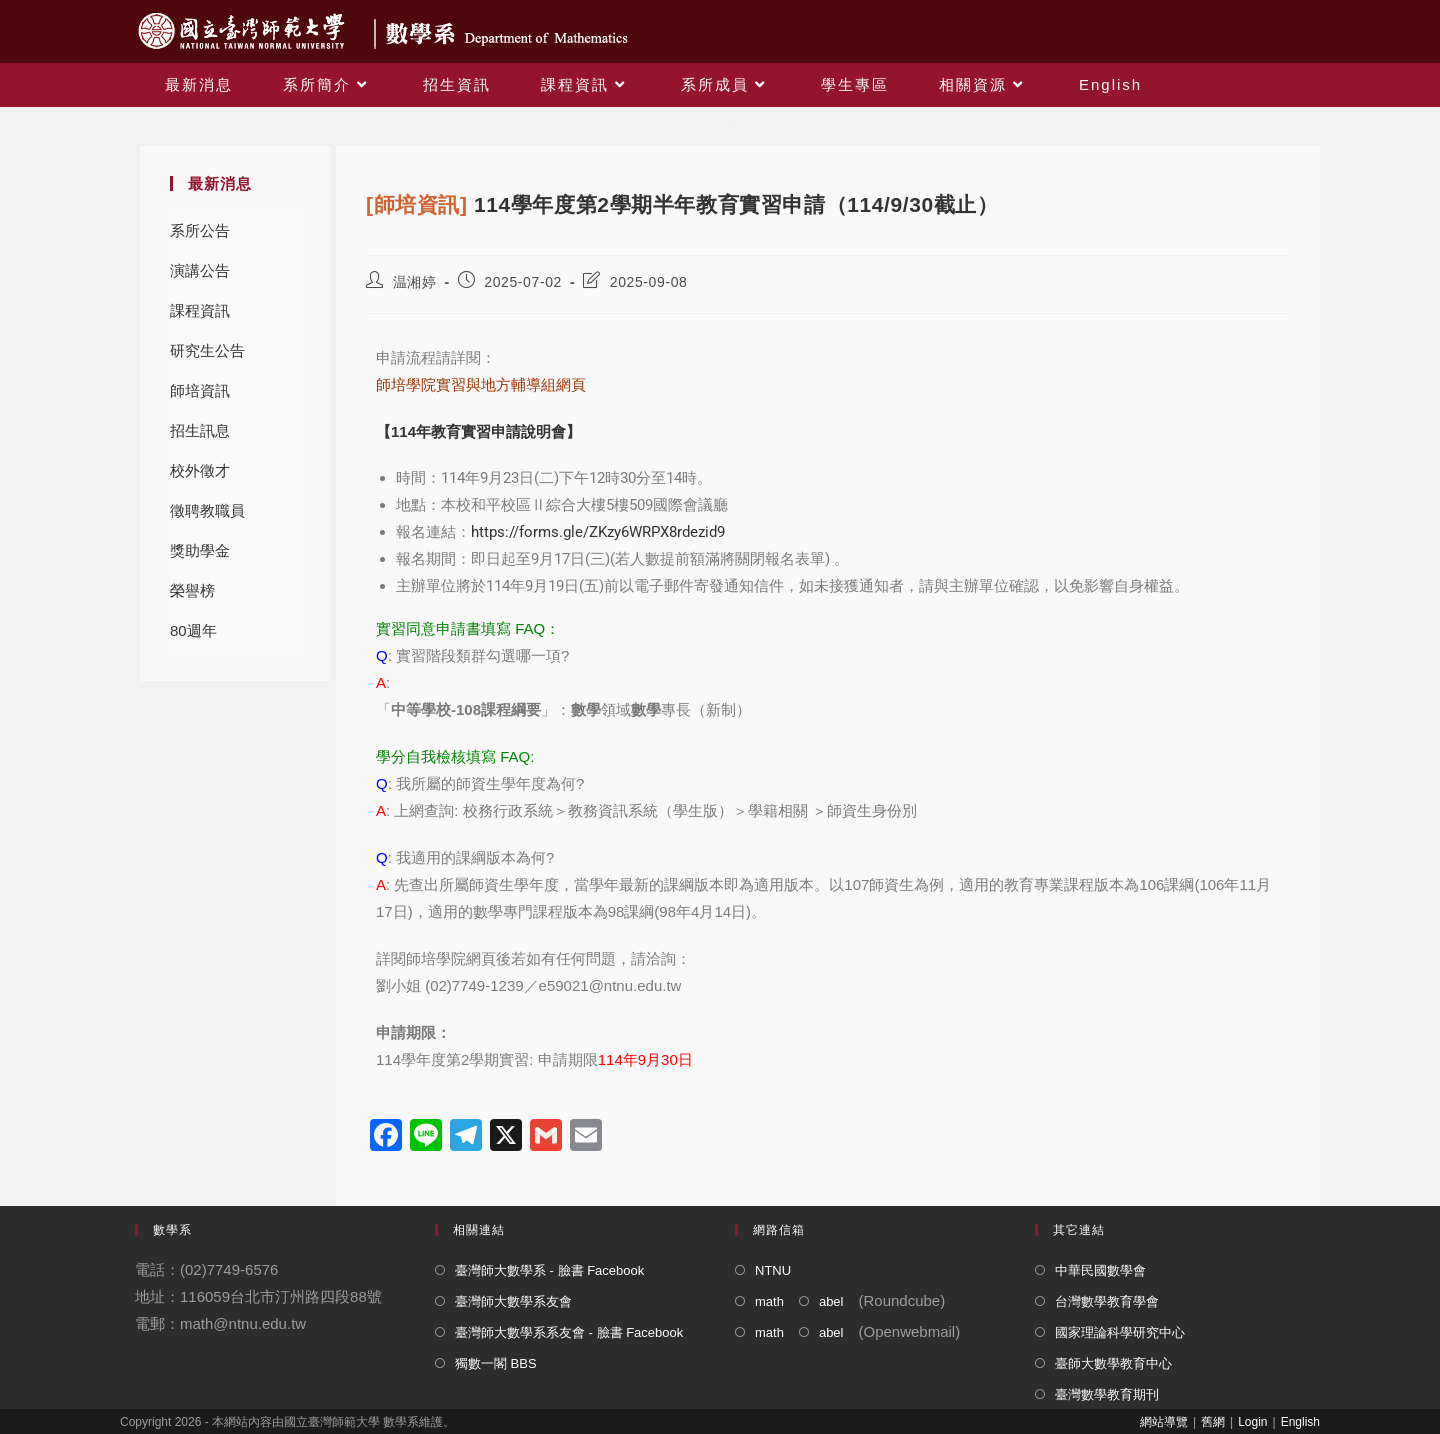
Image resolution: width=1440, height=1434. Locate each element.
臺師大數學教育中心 (1113, 1363)
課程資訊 (200, 310)
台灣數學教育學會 (1107, 1301)
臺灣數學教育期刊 (1107, 1394)
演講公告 (200, 270)
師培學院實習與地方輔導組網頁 (481, 384)
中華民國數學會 (1100, 1270)
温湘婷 (415, 282)
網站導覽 (1164, 1422)
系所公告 (200, 230)
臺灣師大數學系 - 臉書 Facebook (549, 1270)
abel (831, 1301)
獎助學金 (200, 550)
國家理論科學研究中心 (1120, 1332)
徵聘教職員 (207, 510)
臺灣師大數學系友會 (513, 1301)
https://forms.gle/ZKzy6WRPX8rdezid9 (598, 532)
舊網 (1213, 1422)
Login (1252, 1422)
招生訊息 (200, 430)
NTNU (773, 1270)
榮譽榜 (192, 590)
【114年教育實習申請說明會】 (478, 431)
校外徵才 (200, 470)
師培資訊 (200, 390)
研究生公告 (207, 350)
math (769, 1301)
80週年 (193, 630)
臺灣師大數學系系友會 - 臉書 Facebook (569, 1332)
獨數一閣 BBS (496, 1363)
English (1300, 1422)
